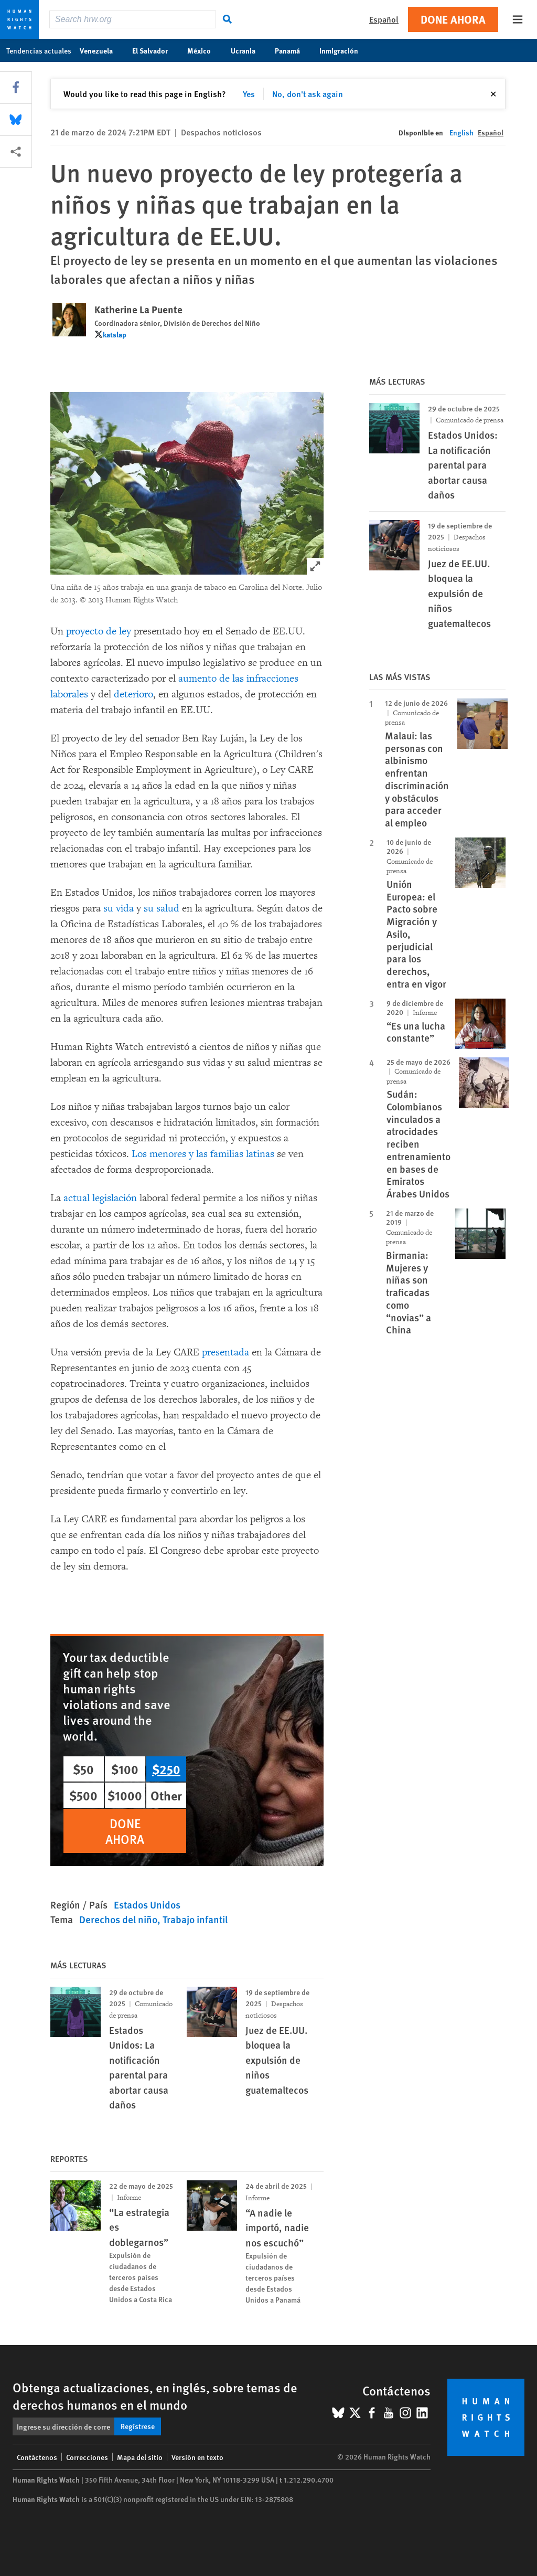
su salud (161, 908)
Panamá (293, 50)
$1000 (125, 1795)
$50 (83, 1769)
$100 (124, 1769)
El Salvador (155, 50)
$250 (166, 1769)
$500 (83, 1795)
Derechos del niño (118, 1919)
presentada (225, 1352)
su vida (118, 908)
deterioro (133, 694)
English (461, 132)
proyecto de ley (98, 631)
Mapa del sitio (140, 2457)
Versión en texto (197, 2457)
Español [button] (384, 19)
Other (166, 1795)
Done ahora (453, 19)
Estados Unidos (147, 1904)
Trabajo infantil (195, 1919)
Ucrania (248, 50)
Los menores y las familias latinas (204, 1154)
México (204, 50)
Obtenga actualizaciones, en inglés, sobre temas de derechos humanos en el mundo (155, 2395)
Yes (249, 94)
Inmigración (344, 50)
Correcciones (87, 2457)
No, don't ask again (307, 94)
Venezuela (102, 50)
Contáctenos (37, 2457)
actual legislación (100, 1198)
